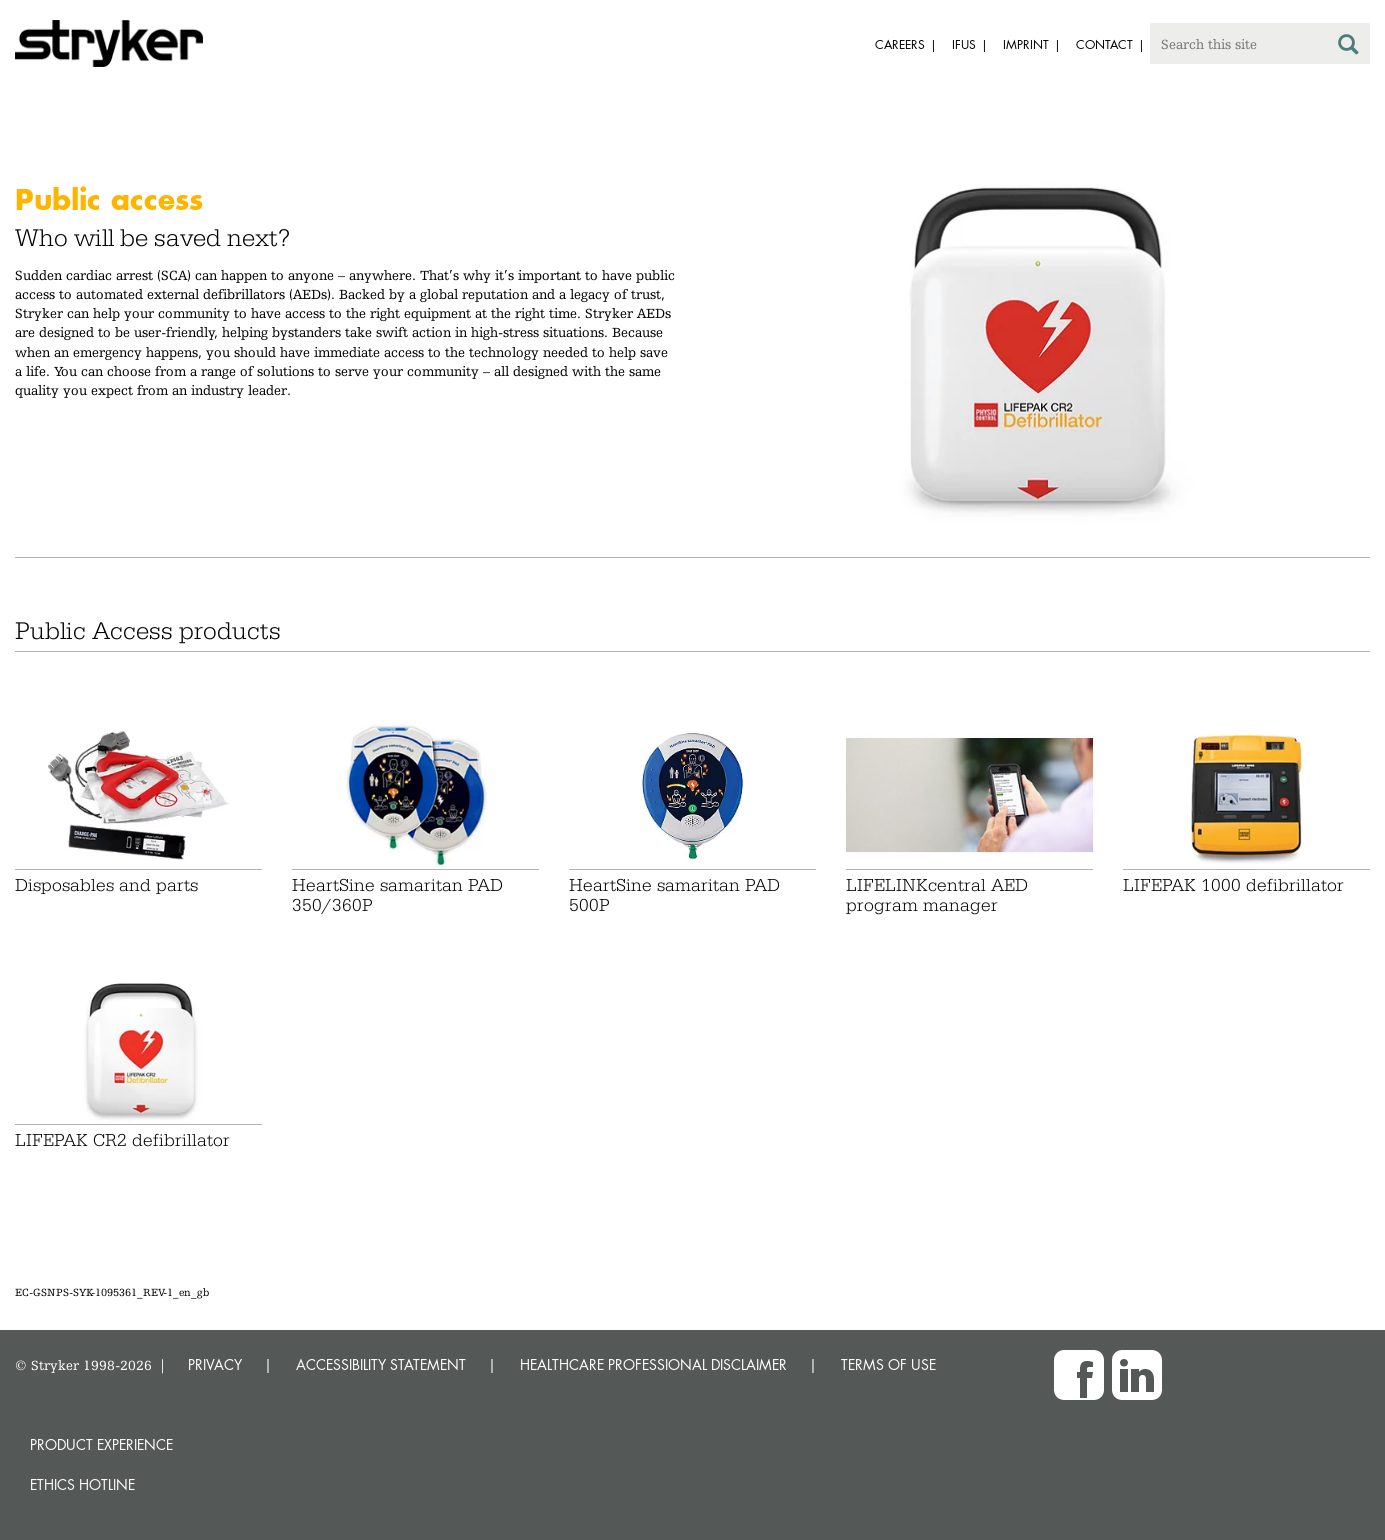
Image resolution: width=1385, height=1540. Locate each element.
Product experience (101, 1444)
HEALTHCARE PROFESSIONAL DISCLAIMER (653, 1364)
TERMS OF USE (888, 1364)
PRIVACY (215, 1364)
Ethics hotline (82, 1484)
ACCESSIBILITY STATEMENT (381, 1364)
